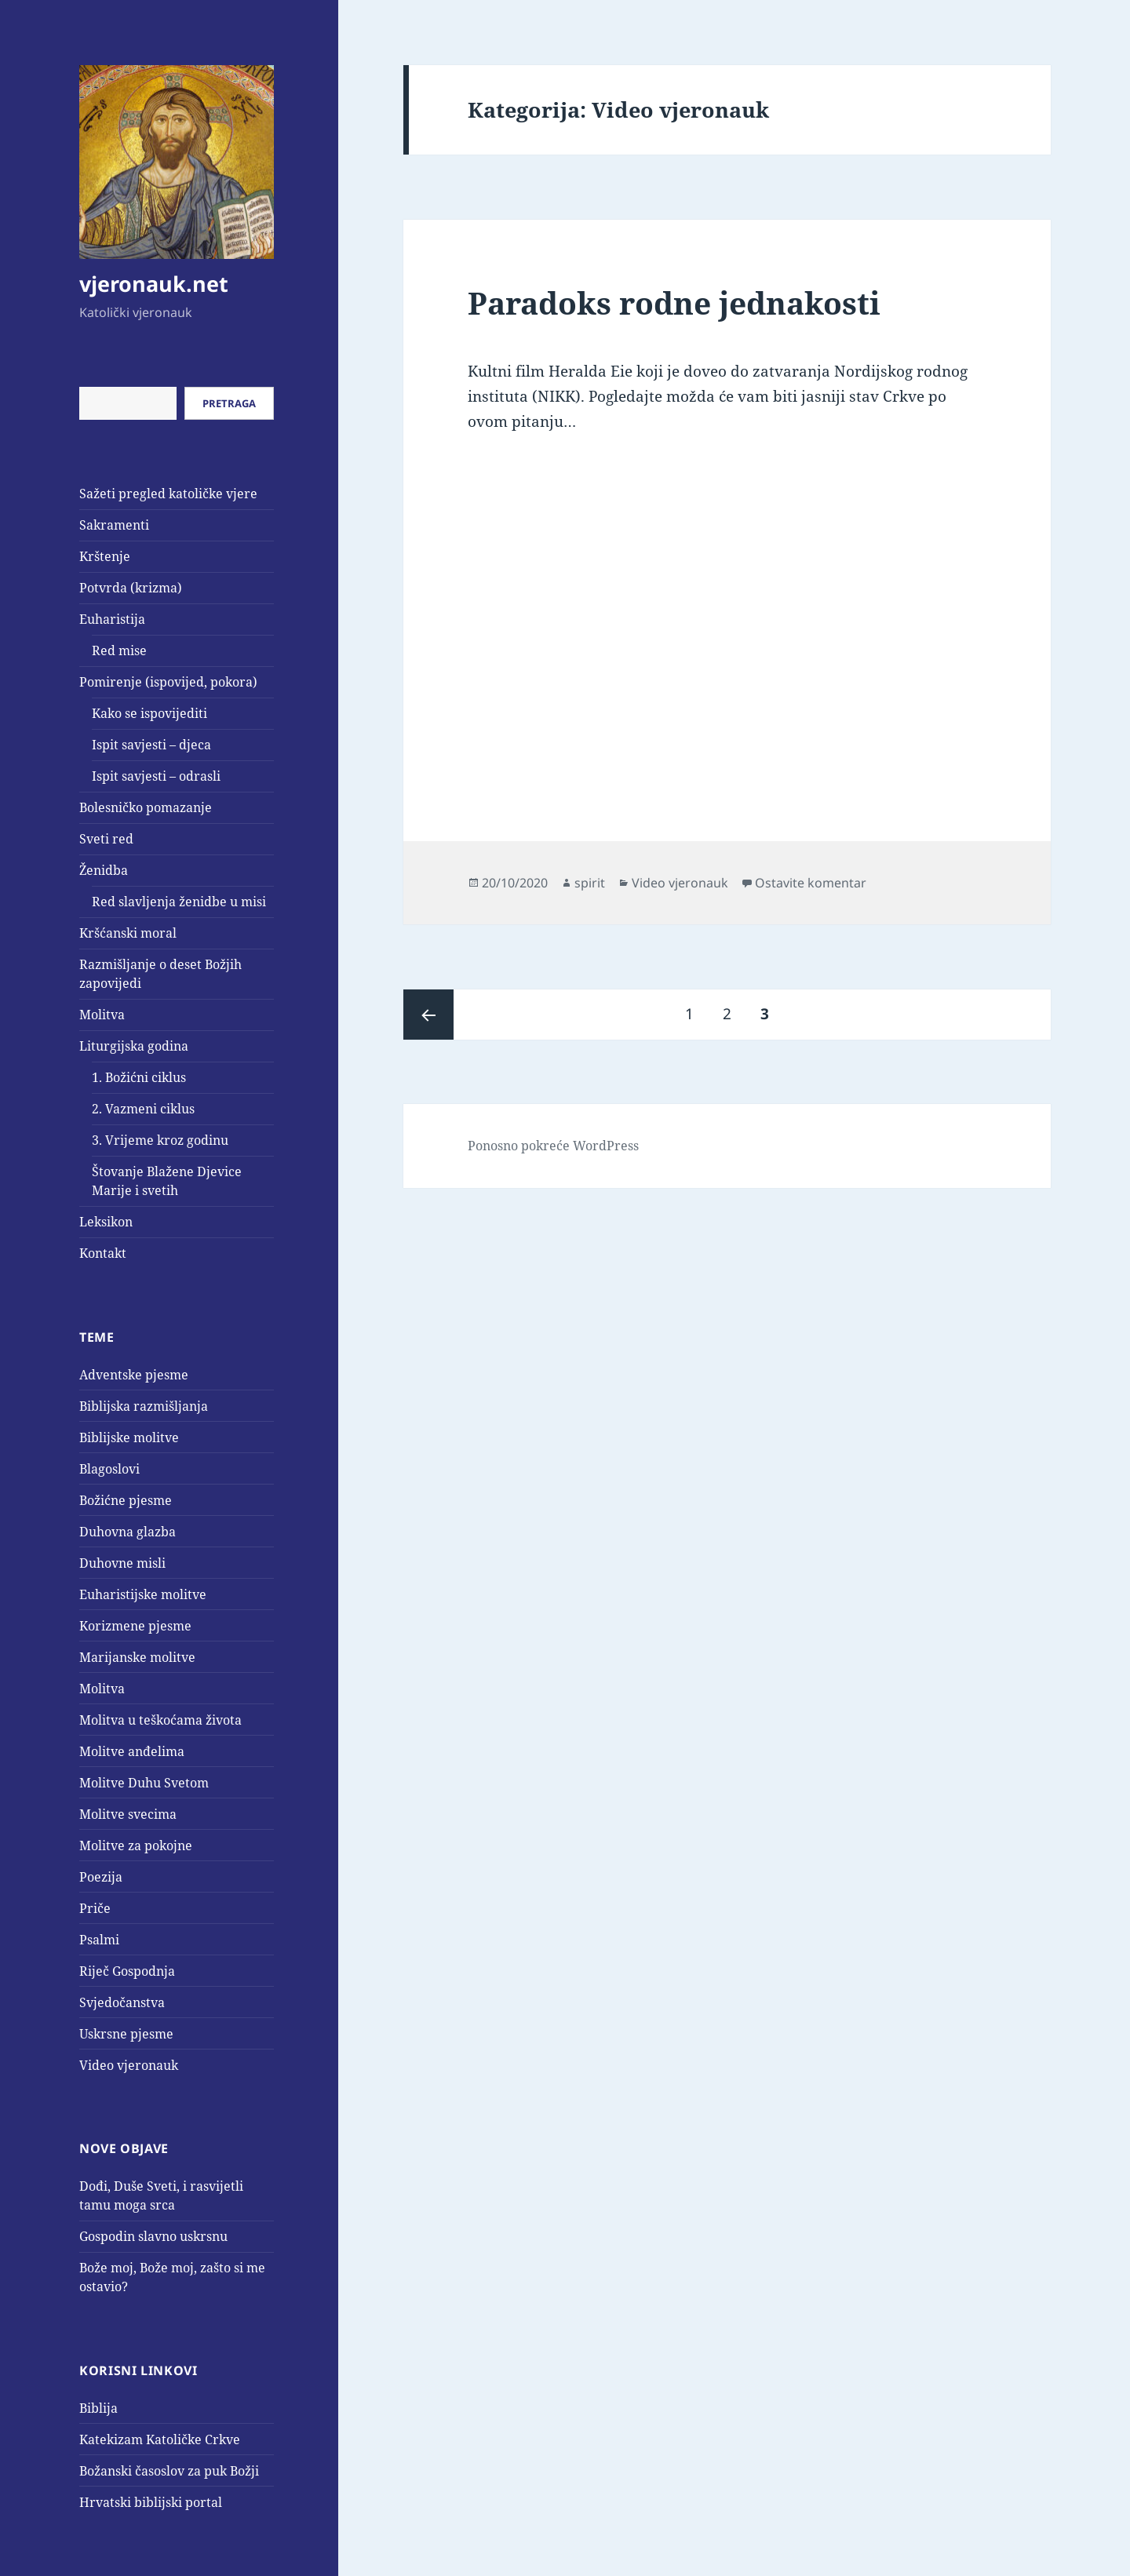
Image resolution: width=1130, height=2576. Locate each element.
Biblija (98, 2408)
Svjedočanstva (122, 2002)
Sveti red (106, 838)
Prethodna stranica (428, 1014)
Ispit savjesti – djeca (151, 744)
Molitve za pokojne (135, 1845)
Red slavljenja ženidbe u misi (179, 901)
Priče (95, 1908)
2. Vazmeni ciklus (143, 1108)
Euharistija (112, 619)
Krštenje (104, 556)
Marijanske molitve (137, 1657)
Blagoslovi (109, 1468)
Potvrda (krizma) (130, 587)
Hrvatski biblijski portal (150, 2502)
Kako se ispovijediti (149, 713)
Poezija (100, 1877)
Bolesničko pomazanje (145, 807)
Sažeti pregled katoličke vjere (168, 493)
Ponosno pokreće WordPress (553, 1145)
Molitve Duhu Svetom (144, 1782)
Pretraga (229, 403)
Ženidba (103, 870)
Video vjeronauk (128, 2065)
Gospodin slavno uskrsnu (153, 2236)
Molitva (102, 1014)
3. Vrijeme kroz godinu (160, 1140)
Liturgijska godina (133, 1046)
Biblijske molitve (129, 1437)
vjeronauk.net (153, 283)
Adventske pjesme (133, 1374)
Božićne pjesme (125, 1500)
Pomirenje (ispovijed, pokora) (168, 681)
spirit (589, 882)
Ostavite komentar (810, 882)
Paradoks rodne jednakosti (674, 302)
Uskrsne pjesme (126, 2033)
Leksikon (106, 1221)
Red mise (119, 650)
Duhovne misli (122, 1563)
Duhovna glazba (127, 1531)
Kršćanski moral (128, 933)
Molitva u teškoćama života (160, 1720)
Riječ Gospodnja (127, 1971)
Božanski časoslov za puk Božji (169, 2470)
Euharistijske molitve (142, 1594)
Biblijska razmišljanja (143, 1406)
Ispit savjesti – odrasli (156, 776)
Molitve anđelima (131, 1751)
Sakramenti (114, 525)
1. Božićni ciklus (139, 1077)
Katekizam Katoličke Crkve (159, 2439)
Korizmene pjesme (135, 1625)
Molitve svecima (128, 1814)
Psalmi (99, 1939)
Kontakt (102, 1253)
